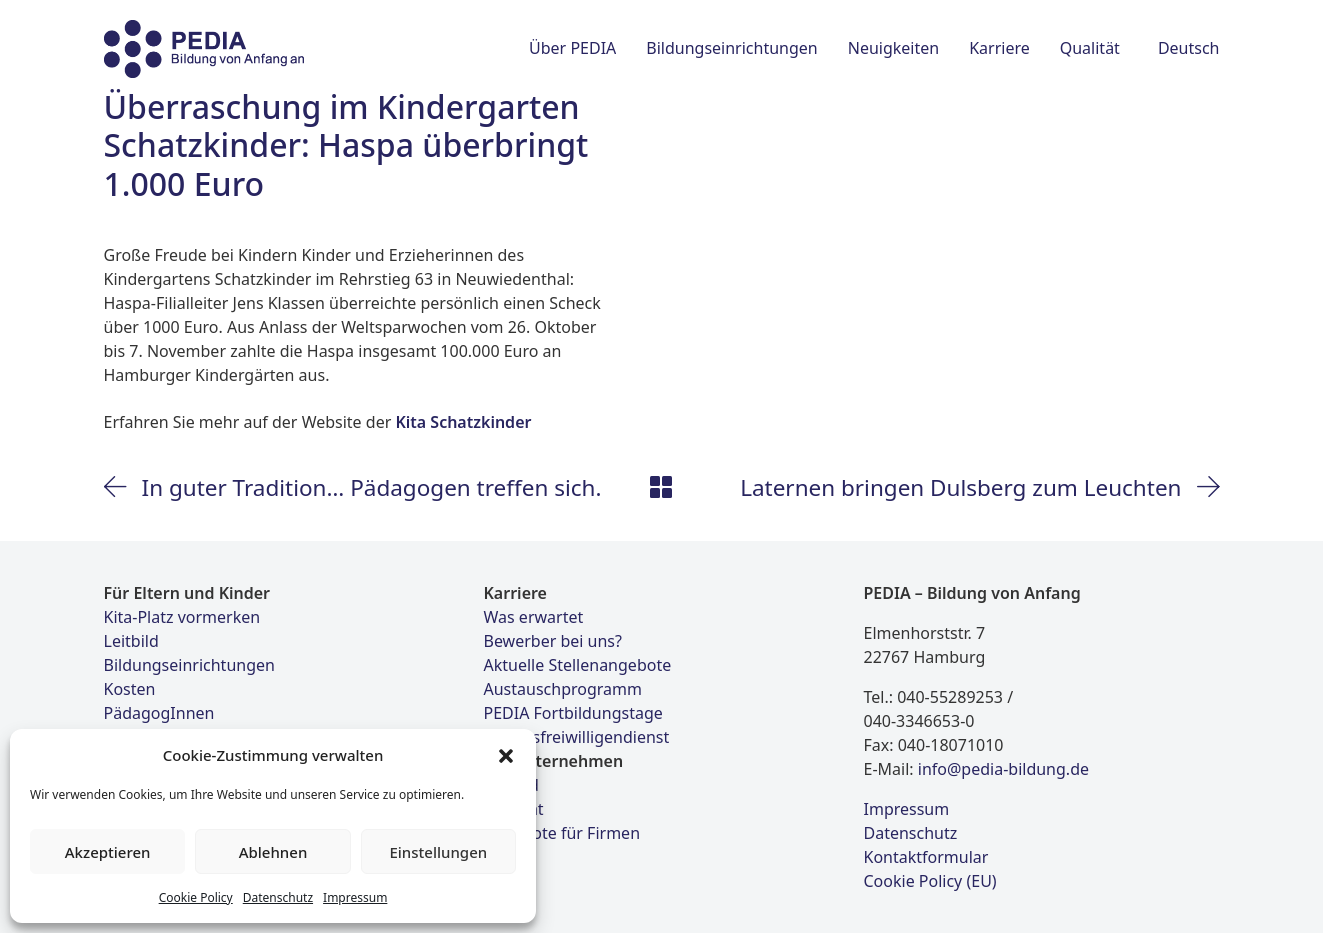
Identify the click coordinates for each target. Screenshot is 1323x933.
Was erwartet (534, 617)
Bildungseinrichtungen (189, 665)
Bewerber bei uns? (553, 641)
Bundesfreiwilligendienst (577, 737)
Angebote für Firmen (562, 833)
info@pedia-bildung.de (1003, 769)
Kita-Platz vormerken (182, 617)
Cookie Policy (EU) (930, 881)
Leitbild (131, 641)
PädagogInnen (159, 713)
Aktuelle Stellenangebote (578, 665)
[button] (506, 755)
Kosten (130, 689)
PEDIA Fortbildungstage (573, 713)
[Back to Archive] (661, 487)
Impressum (355, 897)
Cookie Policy (196, 897)
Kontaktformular (926, 857)
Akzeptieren (108, 852)
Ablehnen (273, 852)
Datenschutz (278, 897)
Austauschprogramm (563, 689)
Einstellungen (438, 852)
